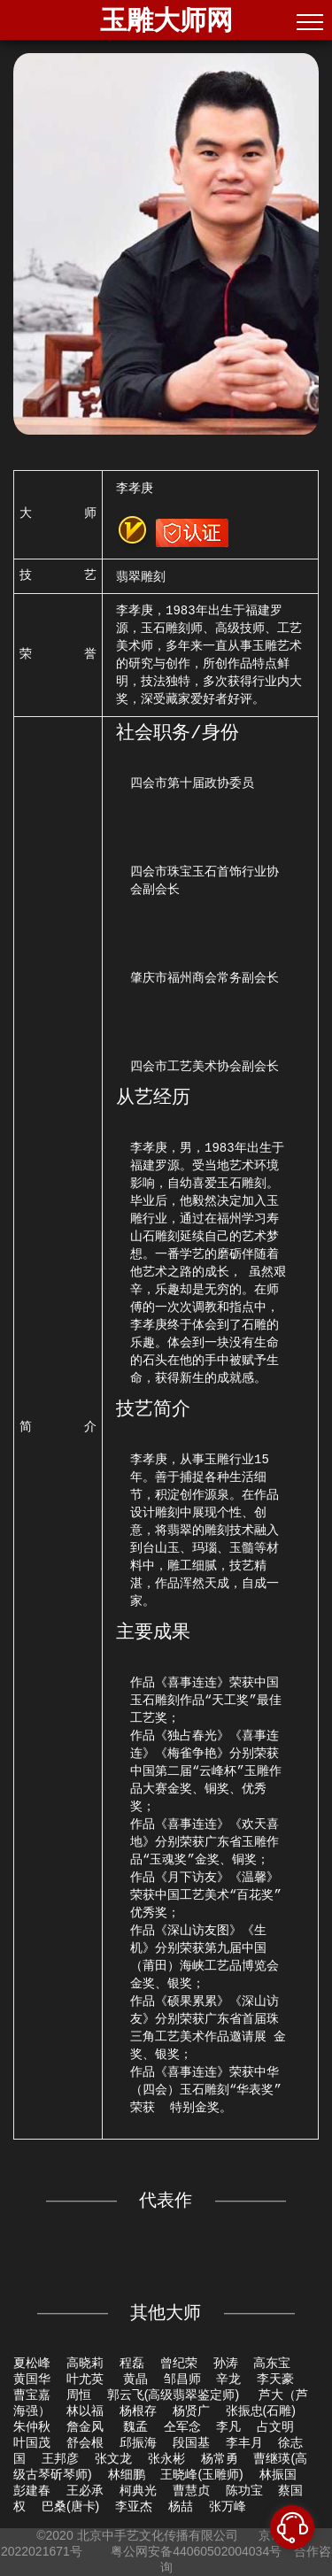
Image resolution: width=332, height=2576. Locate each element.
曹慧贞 (191, 2490)
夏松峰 (31, 2363)
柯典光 (138, 2490)
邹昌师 (182, 2379)
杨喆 (180, 2506)
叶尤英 (86, 2379)
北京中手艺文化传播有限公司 (157, 2535)
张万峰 (227, 2506)
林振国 (278, 2474)
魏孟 (135, 2426)
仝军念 (182, 2426)
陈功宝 (244, 2490)
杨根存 (138, 2410)
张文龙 (113, 2458)
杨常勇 (219, 2458)
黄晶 (135, 2379)
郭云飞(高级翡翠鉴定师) (175, 2394)
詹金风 (86, 2426)
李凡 (228, 2426)
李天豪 (275, 2379)
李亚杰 (133, 2506)
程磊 (132, 2363)
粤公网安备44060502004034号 (196, 2551)
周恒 (78, 2394)
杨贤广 (191, 2410)
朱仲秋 (31, 2426)
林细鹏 (126, 2474)
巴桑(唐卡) (70, 2506)
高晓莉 (85, 2363)
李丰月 (244, 2442)
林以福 (85, 2410)
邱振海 (138, 2442)
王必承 (85, 2490)
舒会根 (85, 2442)
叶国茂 (31, 2442)
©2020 (54, 2535)
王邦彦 (60, 2458)
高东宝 (271, 2363)
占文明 (275, 2426)
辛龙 (228, 2379)
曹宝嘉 (31, 2394)
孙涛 (225, 2363)
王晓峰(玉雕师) (201, 2474)
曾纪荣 (178, 2363)
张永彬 (166, 2458)
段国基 (191, 2442)
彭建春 (31, 2490)
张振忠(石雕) (261, 2410)
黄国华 (31, 2379)
